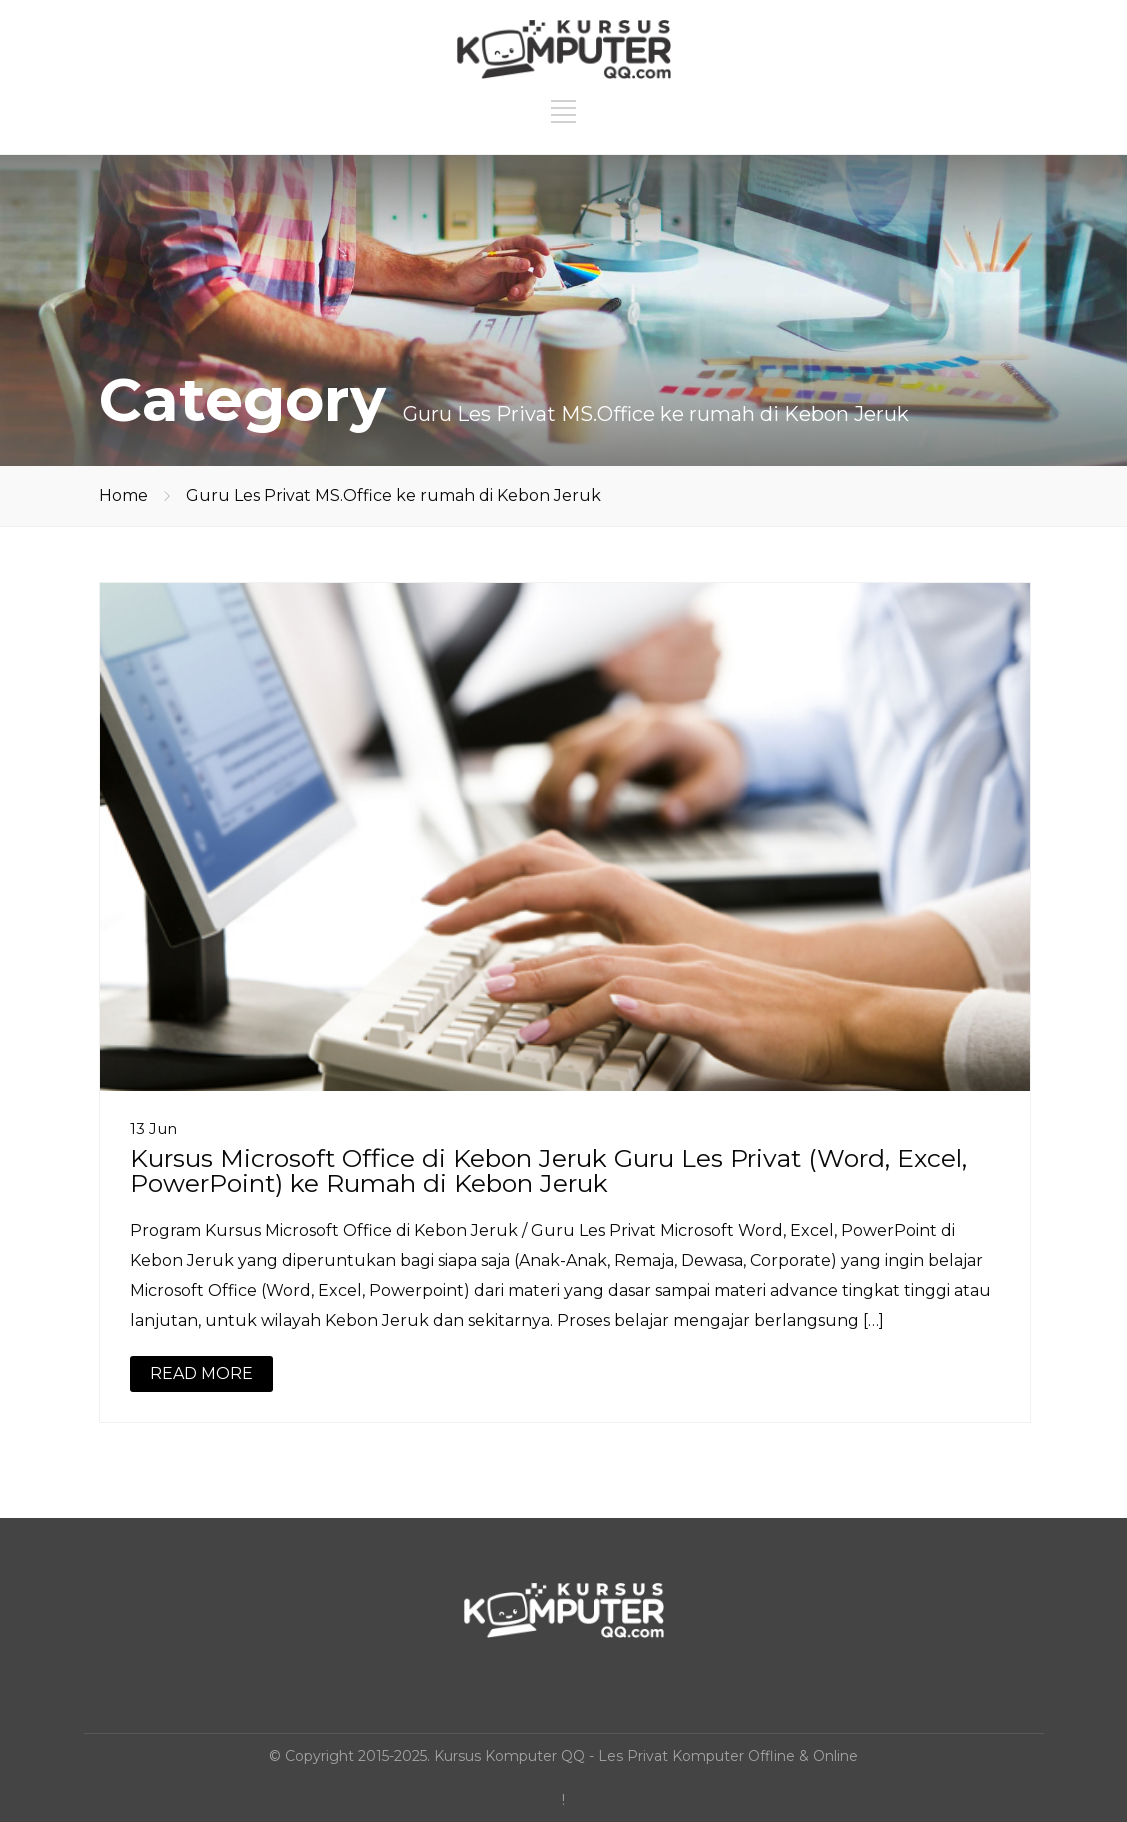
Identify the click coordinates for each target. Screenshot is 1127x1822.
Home (123, 495)
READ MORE (201, 1373)
